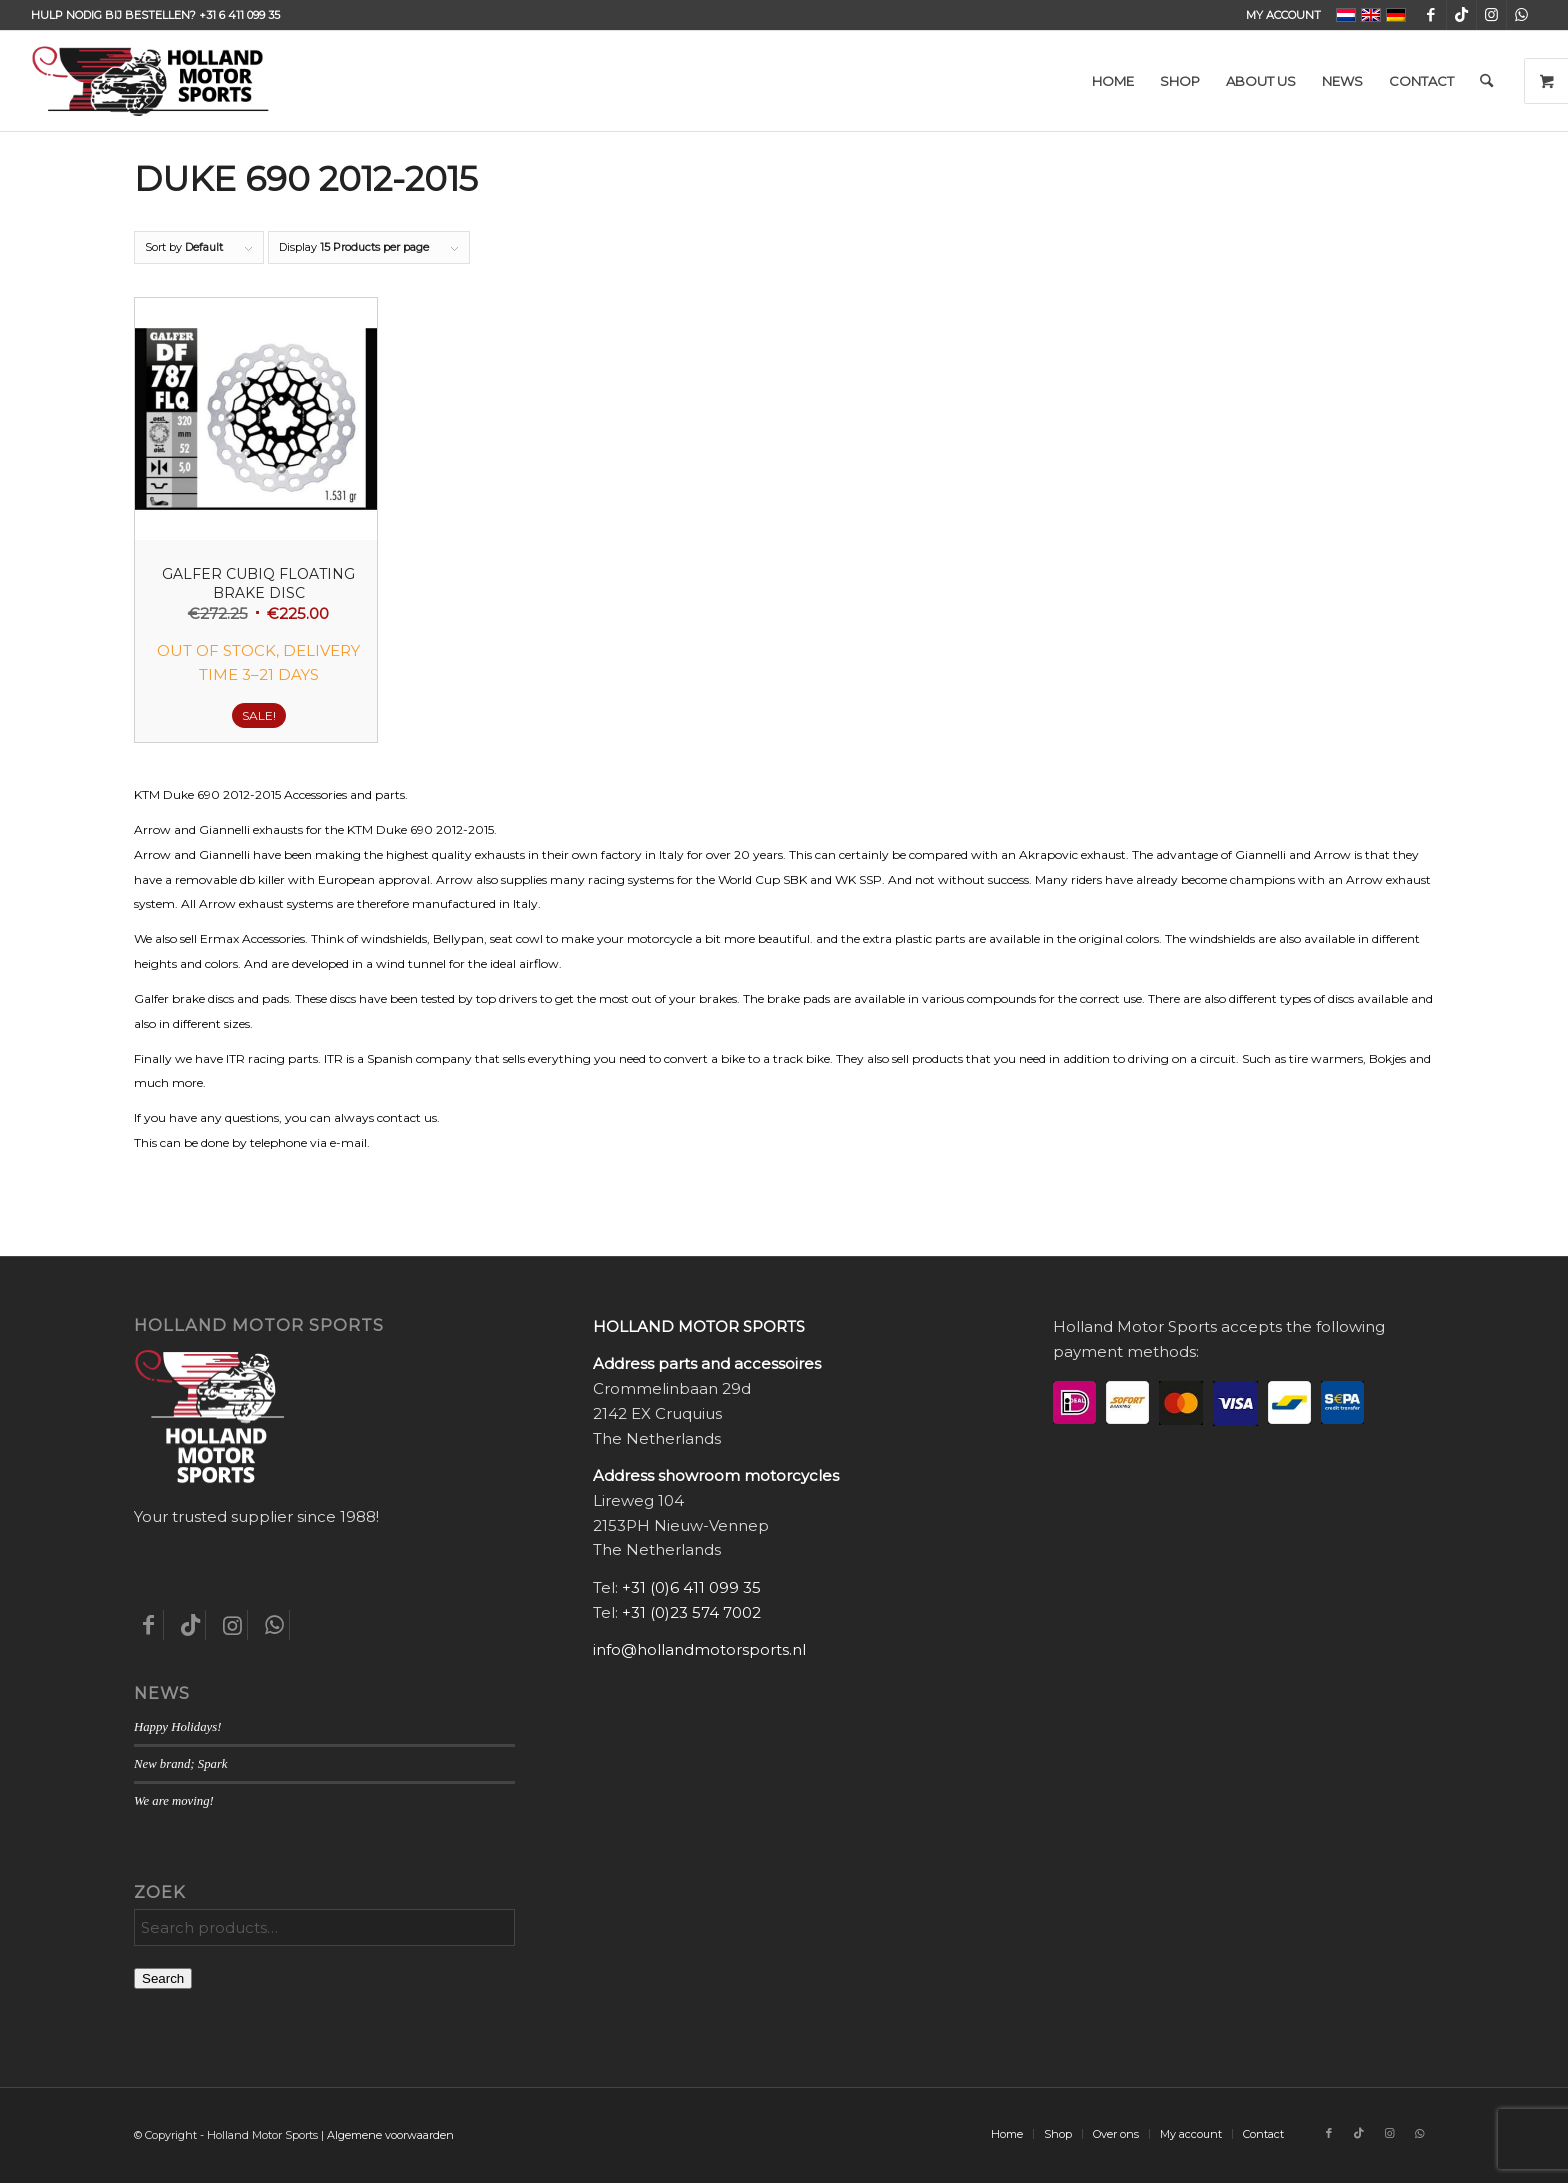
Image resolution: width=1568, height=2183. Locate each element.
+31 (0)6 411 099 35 (691, 1587)
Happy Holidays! (177, 1727)
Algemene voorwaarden (390, 2135)
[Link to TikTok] (1461, 15)
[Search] (1486, 81)
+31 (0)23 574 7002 (691, 1612)
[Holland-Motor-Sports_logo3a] (150, 81)
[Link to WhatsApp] (1522, 15)
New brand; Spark (181, 1764)
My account (1283, 15)
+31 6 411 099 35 (239, 15)
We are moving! (174, 1801)
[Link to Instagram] (1491, 15)
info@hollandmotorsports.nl (699, 1649)
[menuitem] (1278, 15)
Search (163, 1978)
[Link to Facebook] (1431, 15)
